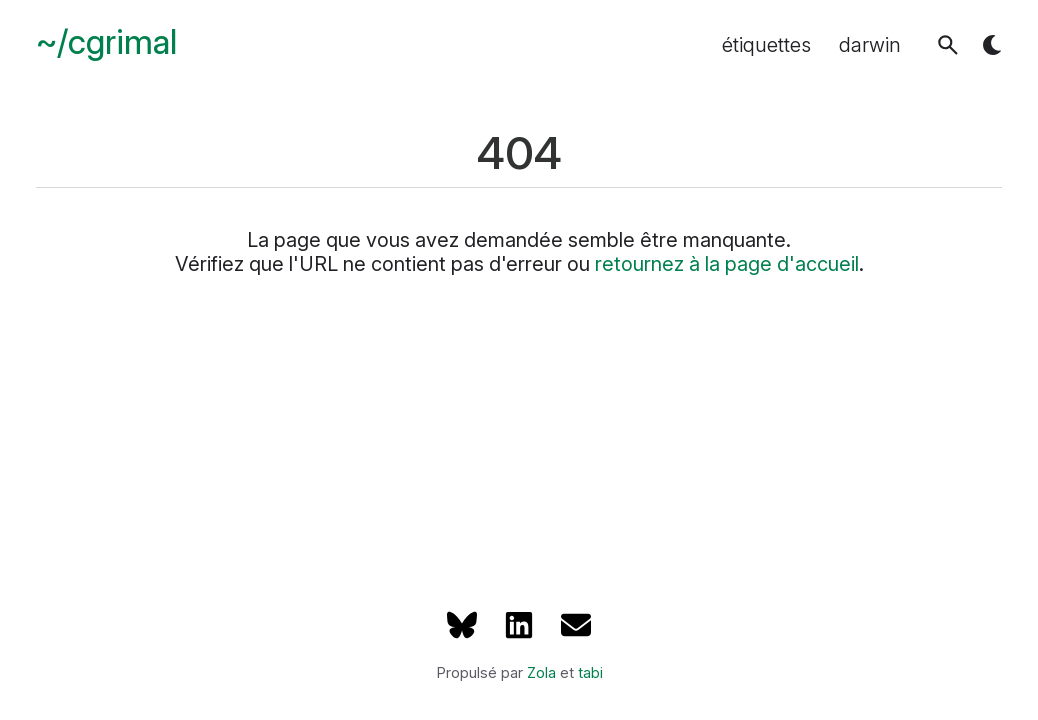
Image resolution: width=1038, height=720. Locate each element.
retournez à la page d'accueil (727, 264)
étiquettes (766, 45)
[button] (948, 45)
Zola (541, 673)
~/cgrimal (106, 42)
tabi (590, 673)
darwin (870, 45)
